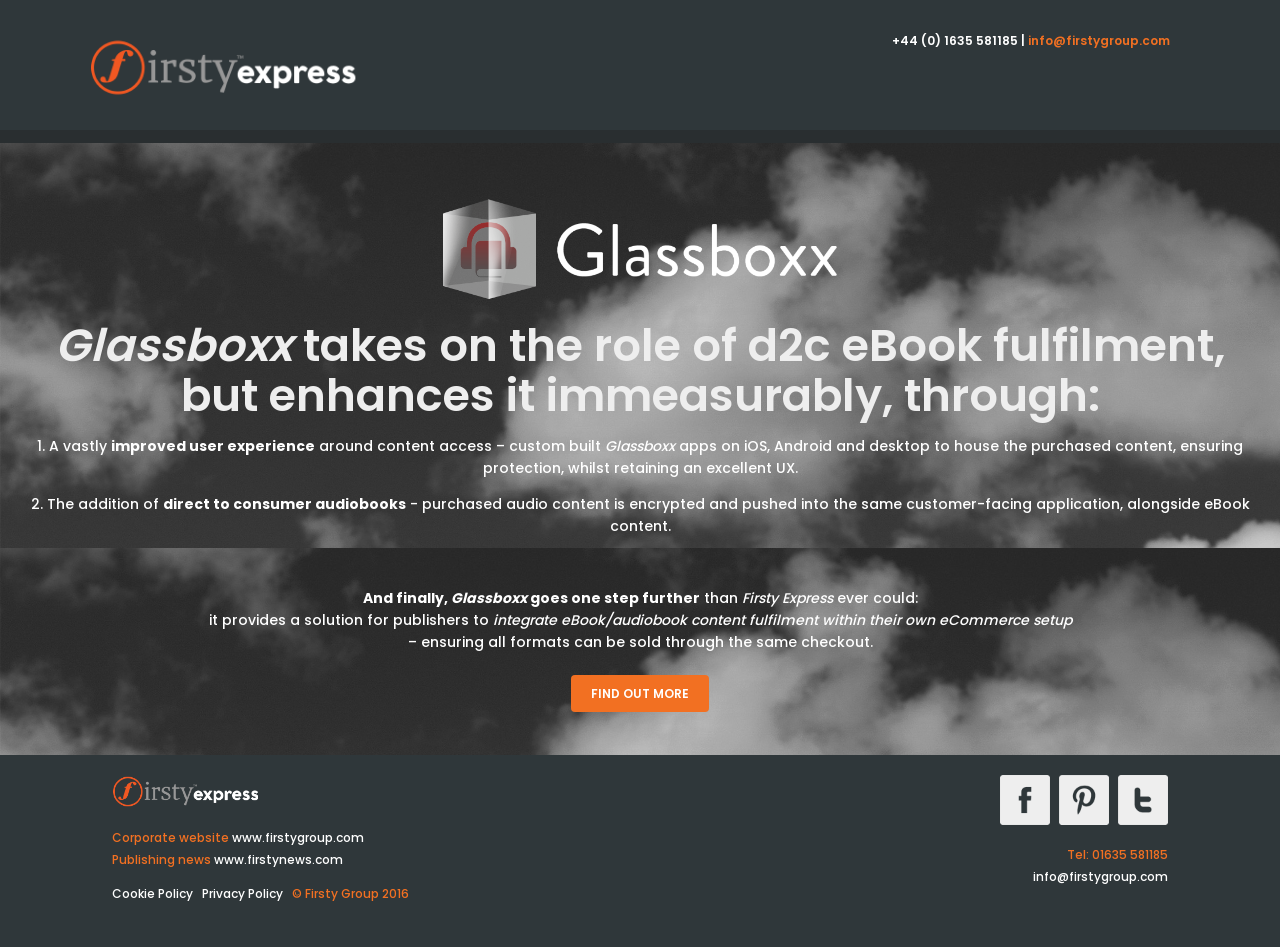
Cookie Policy (152, 893)
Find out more (640, 693)
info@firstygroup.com (1099, 40)
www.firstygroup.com (298, 837)
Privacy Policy (242, 893)
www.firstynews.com (278, 859)
